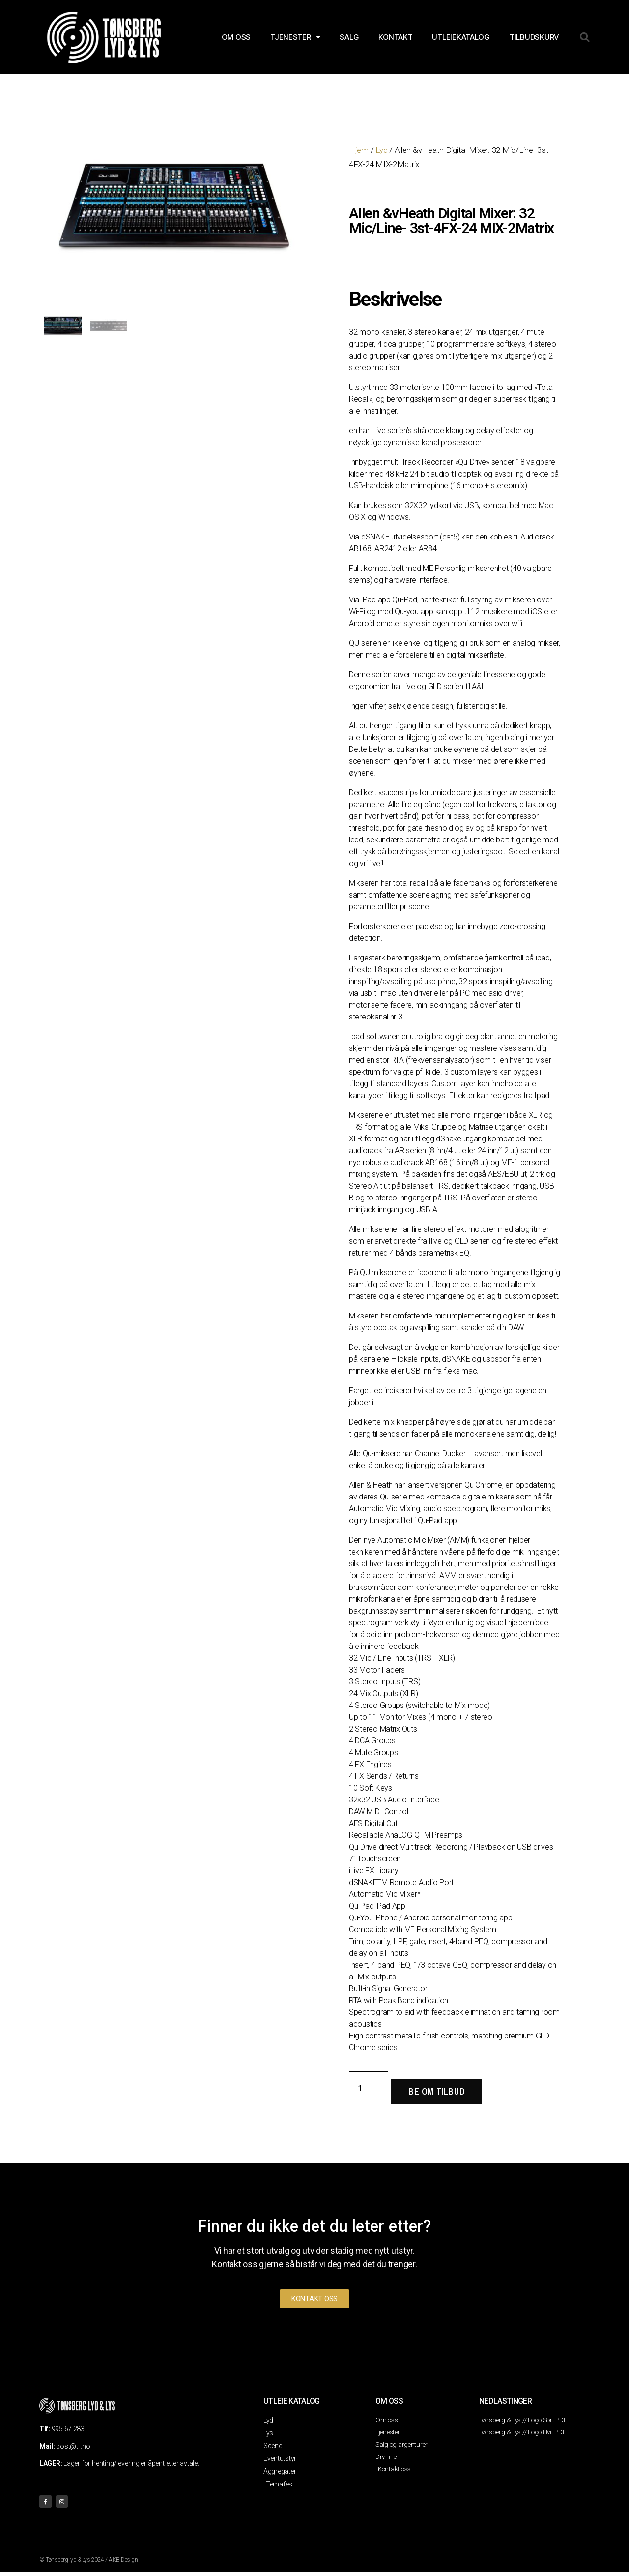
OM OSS (236, 37)
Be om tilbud (436, 2091)
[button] (585, 37)
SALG (349, 37)
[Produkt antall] (368, 2088)
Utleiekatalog (461, 37)
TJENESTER (295, 37)
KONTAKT (395, 37)
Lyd (381, 150)
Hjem (359, 150)
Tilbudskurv (534, 37)
